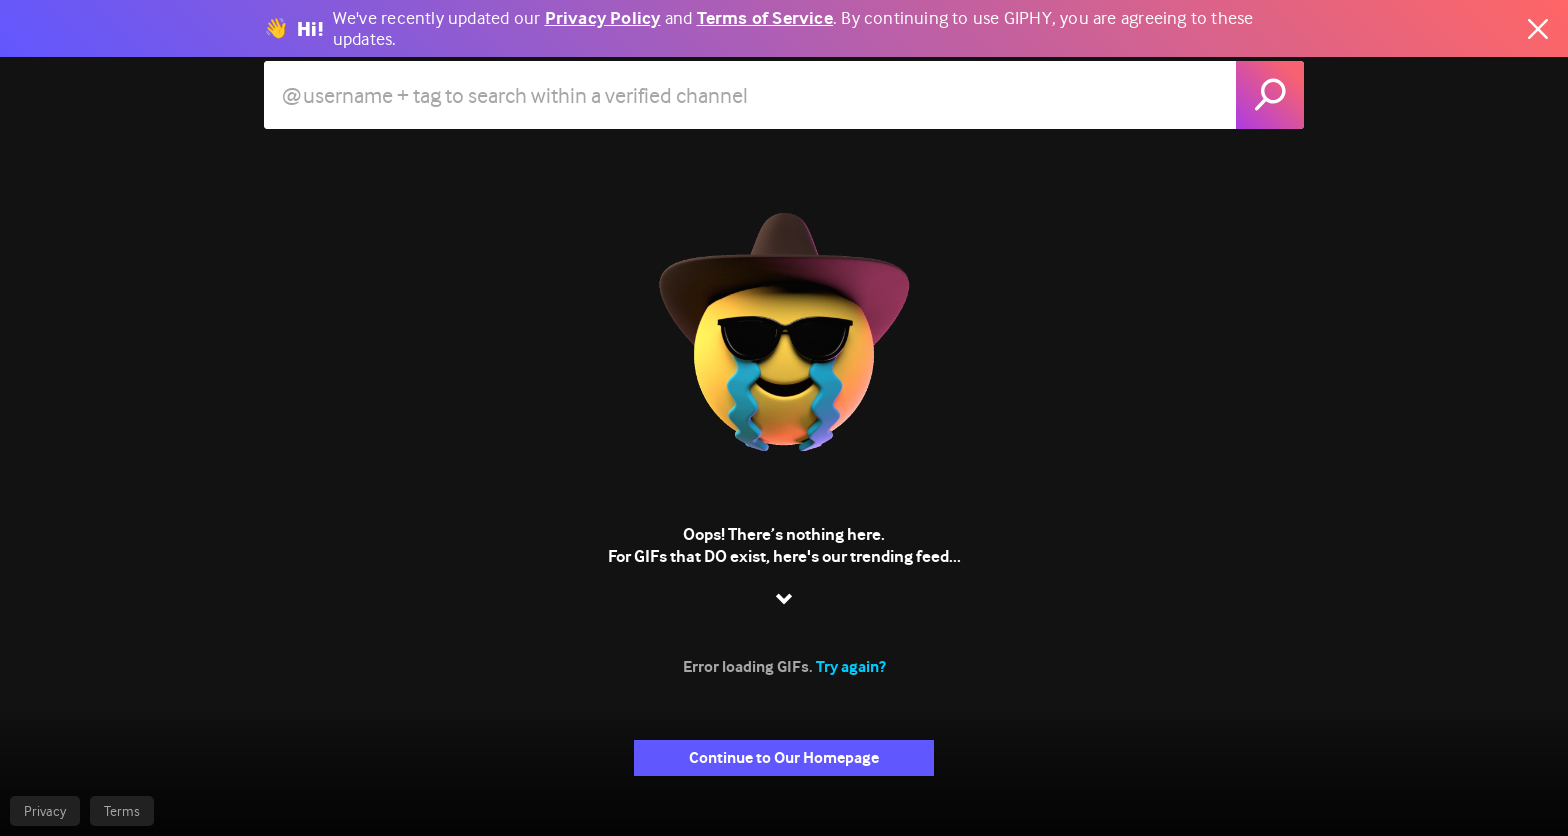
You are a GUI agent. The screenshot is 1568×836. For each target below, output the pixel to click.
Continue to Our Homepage (784, 757)
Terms (122, 811)
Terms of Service (765, 18)
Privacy (45, 811)
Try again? (851, 666)
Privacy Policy (603, 18)
